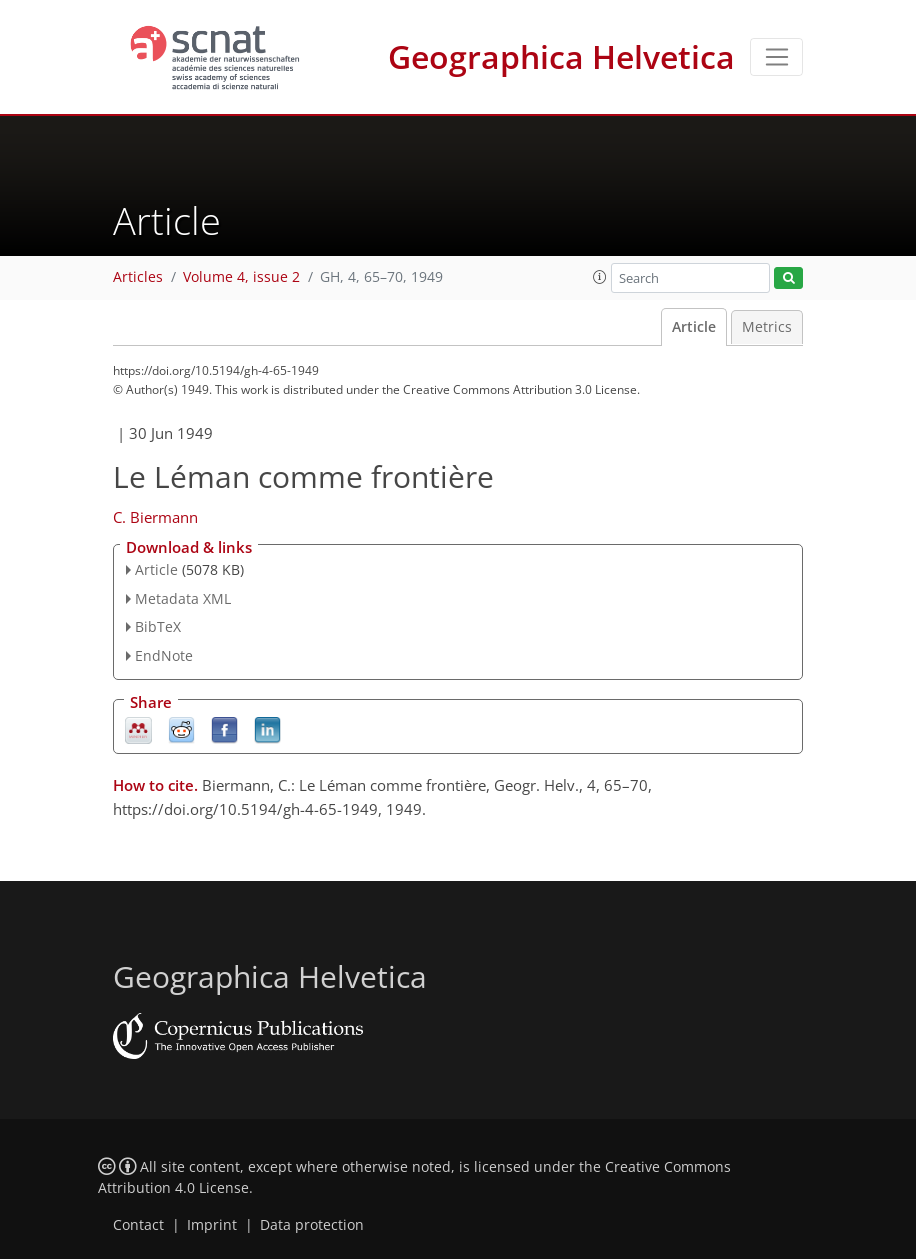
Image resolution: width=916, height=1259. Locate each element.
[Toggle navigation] (776, 57)
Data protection (312, 1225)
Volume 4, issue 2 (241, 277)
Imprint (212, 1225)
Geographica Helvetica (561, 56)
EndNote (164, 655)
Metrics (767, 327)
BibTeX (158, 626)
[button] (600, 277)
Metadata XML (183, 598)
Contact (138, 1225)
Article (694, 327)
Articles (138, 277)
